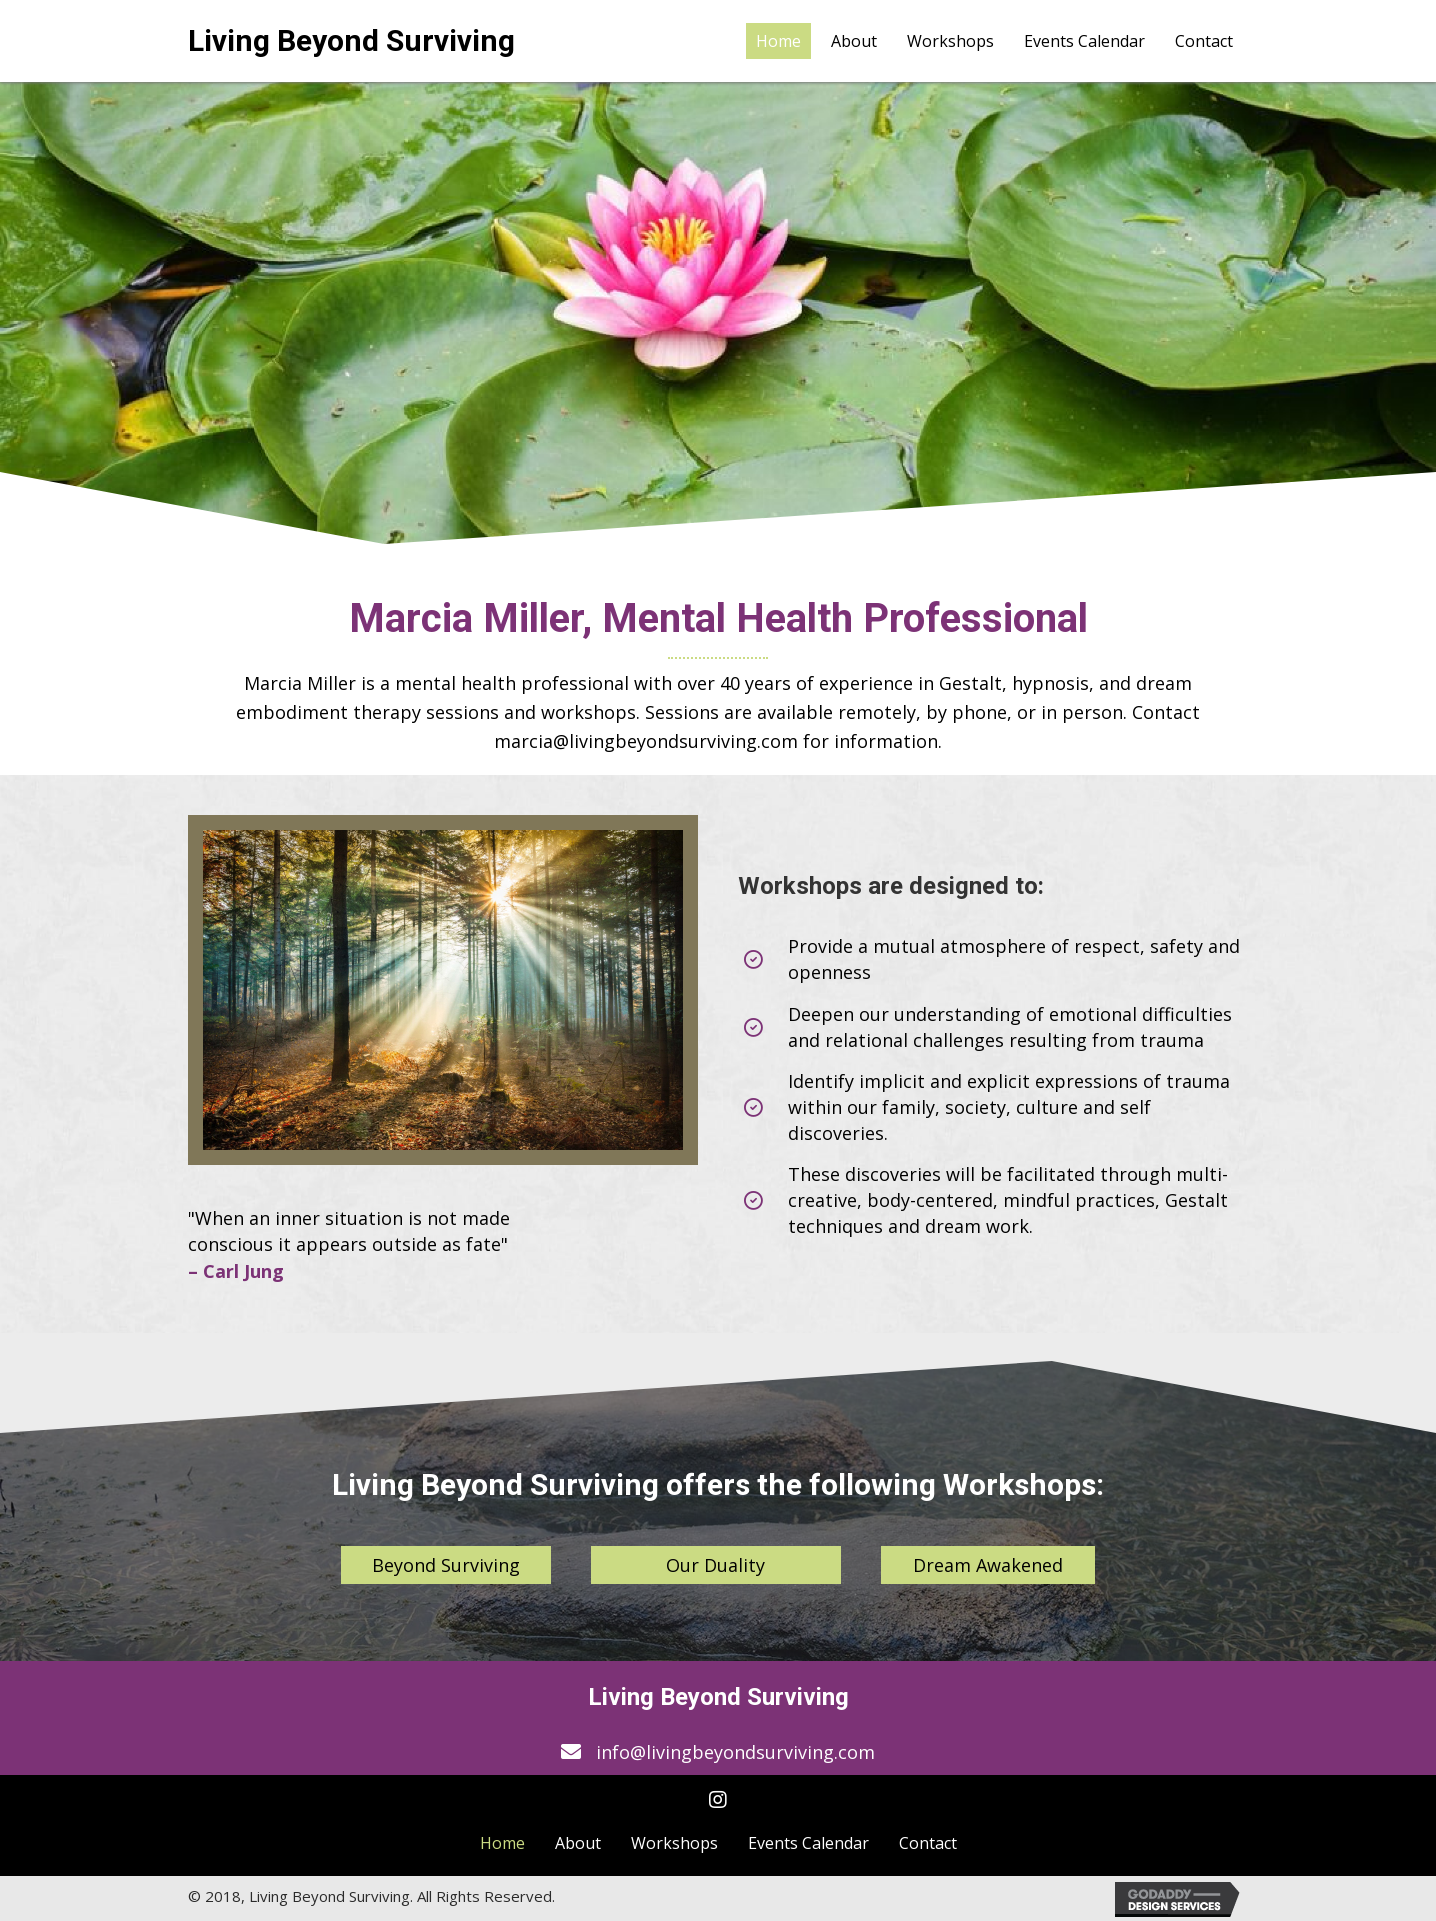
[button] (446, 1565)
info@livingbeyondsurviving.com (735, 1752)
